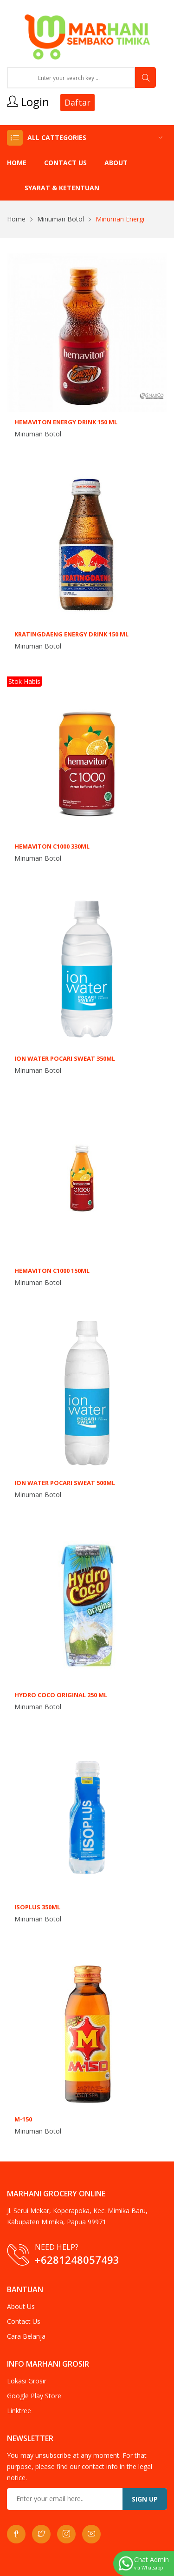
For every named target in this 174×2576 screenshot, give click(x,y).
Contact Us (65, 162)
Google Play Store (34, 2395)
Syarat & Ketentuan (62, 187)
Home (16, 162)
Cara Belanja (26, 2336)
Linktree (19, 2410)
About (116, 162)
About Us (21, 2306)
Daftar (77, 102)
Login (28, 101)
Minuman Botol (60, 218)
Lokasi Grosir (26, 2380)
